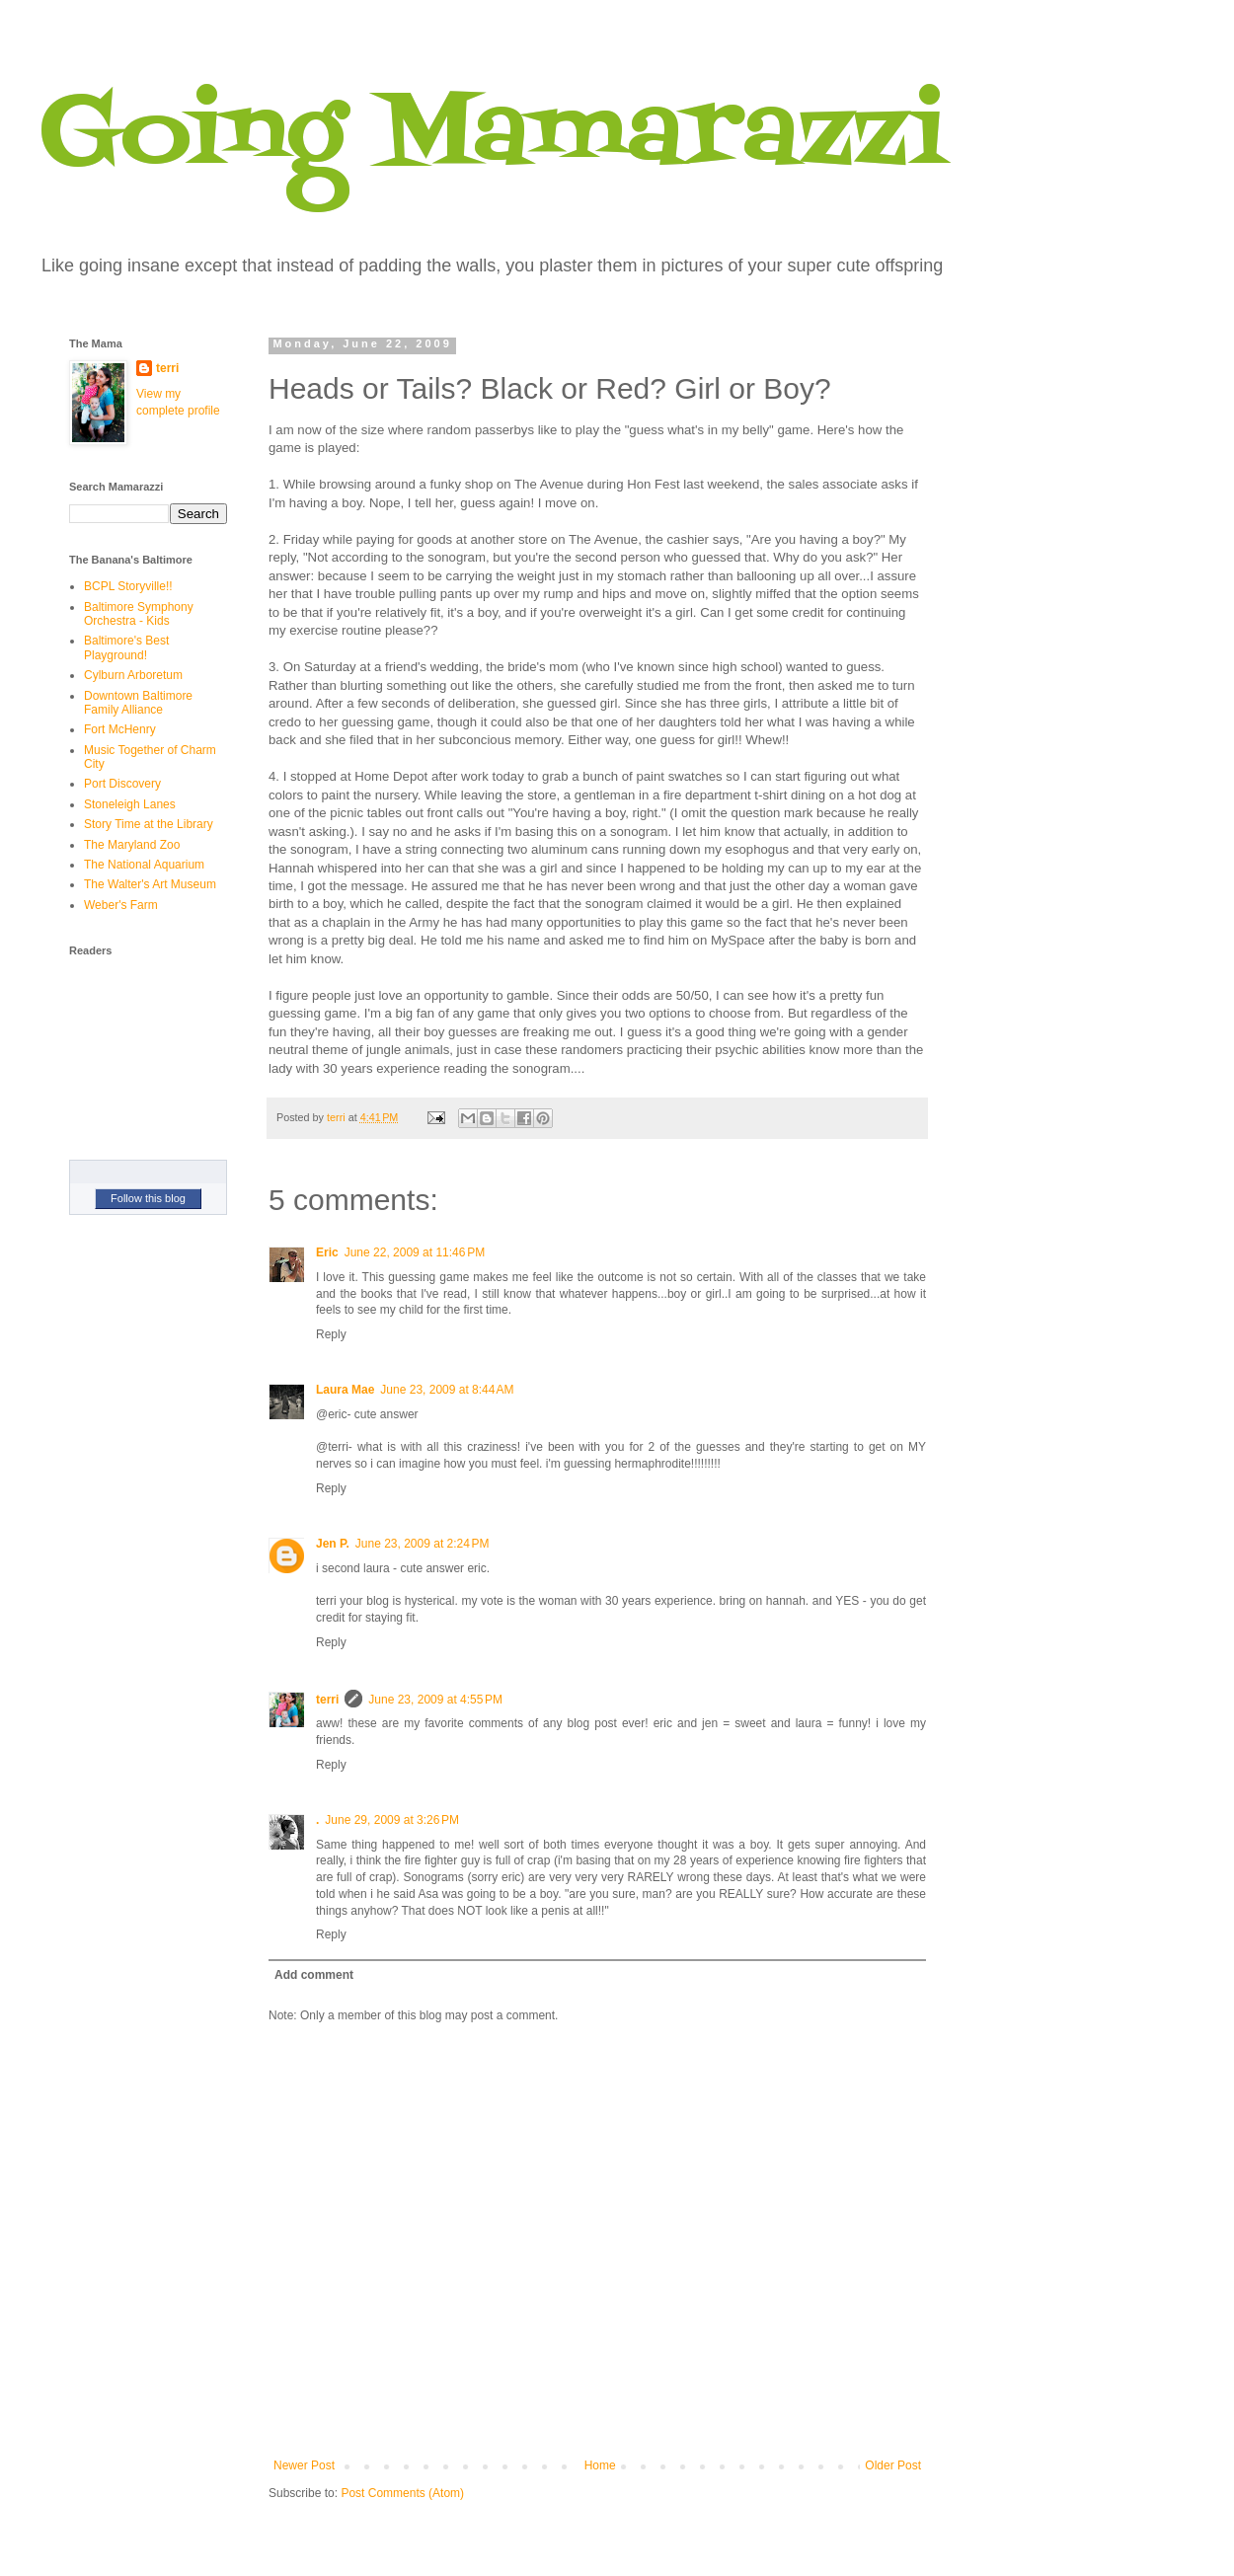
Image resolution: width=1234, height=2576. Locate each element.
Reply (331, 1334)
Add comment (313, 1975)
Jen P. (332, 1544)
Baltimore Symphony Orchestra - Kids (138, 614)
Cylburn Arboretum (133, 675)
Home (600, 2465)
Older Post (893, 2465)
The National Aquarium (144, 864)
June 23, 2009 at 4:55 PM (435, 1699)
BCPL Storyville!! (128, 586)
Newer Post (304, 2465)
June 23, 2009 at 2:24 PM (422, 1544)
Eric (327, 1252)
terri (327, 1699)
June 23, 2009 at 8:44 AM (446, 1390)
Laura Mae (345, 1390)
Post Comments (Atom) (402, 2493)
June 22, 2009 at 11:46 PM (415, 1252)
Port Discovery (122, 784)
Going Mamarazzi (492, 137)
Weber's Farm (121, 905)
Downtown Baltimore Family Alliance (138, 703)
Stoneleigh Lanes (130, 804)
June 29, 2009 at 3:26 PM (392, 1820)
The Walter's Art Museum (150, 884)
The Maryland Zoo (132, 845)
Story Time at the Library (148, 824)
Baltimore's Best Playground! (126, 647)
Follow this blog (148, 1198)
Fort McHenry (120, 729)
